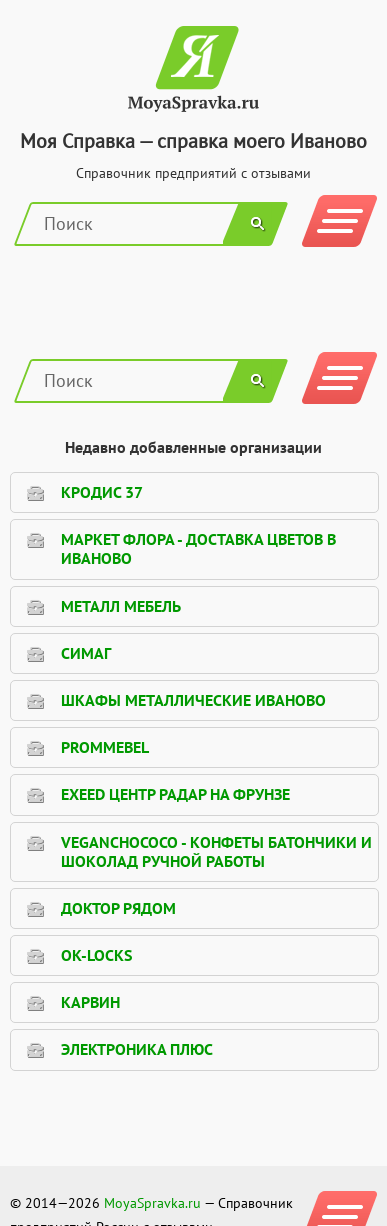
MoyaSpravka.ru (152, 1203)
